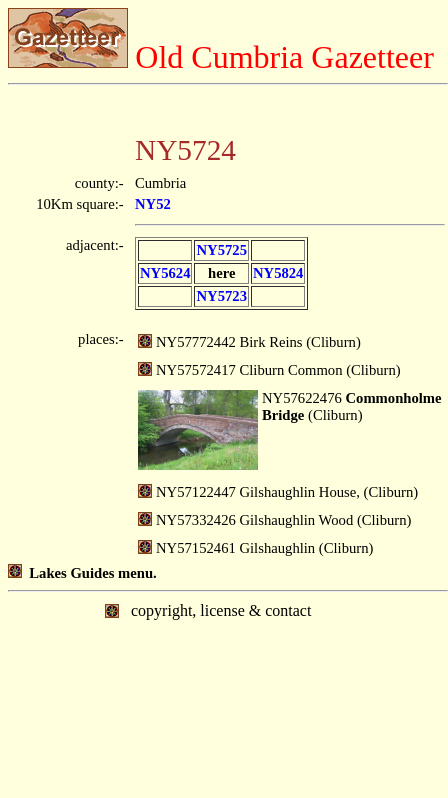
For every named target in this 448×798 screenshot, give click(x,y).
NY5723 (221, 296)
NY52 (153, 204)
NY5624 (165, 273)
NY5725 (221, 250)
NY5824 (278, 273)
